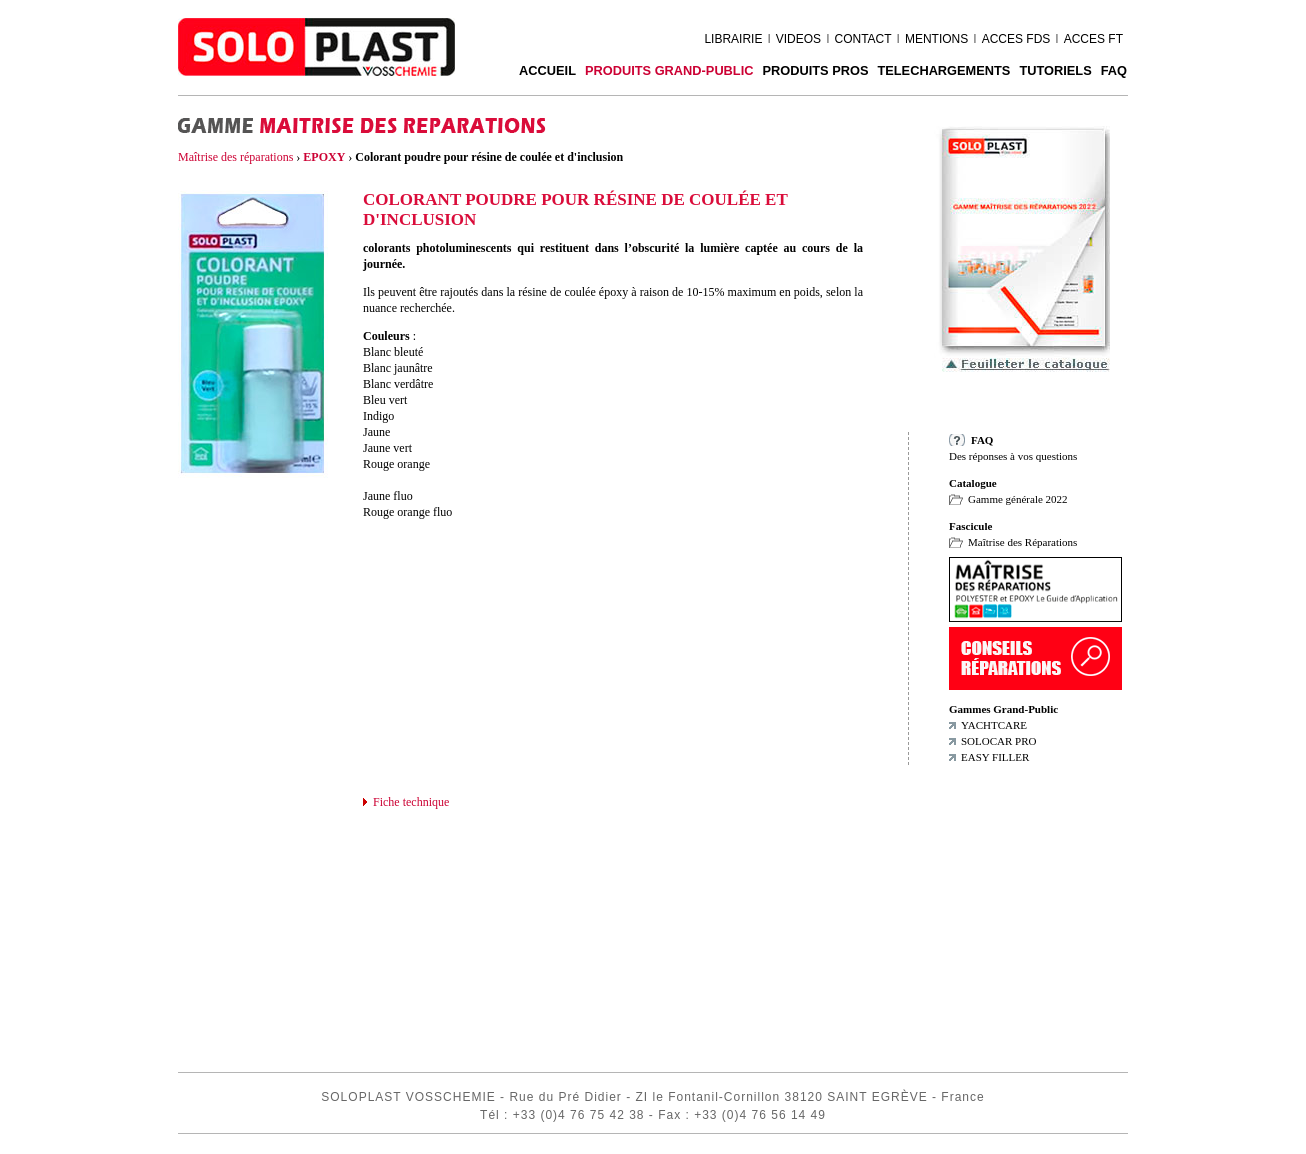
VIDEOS (798, 39)
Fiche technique (411, 802)
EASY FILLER (995, 757)
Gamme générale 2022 (1018, 499)
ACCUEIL (547, 70)
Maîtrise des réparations (235, 157)
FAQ (1114, 70)
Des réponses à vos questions (1013, 456)
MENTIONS (936, 39)
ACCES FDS (1016, 39)
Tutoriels (1055, 70)
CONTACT (862, 39)
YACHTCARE (994, 725)
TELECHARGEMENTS (943, 70)
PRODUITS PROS (815, 70)
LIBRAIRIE (733, 39)
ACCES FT (1093, 39)
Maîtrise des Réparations (1022, 542)
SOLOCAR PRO (999, 741)
